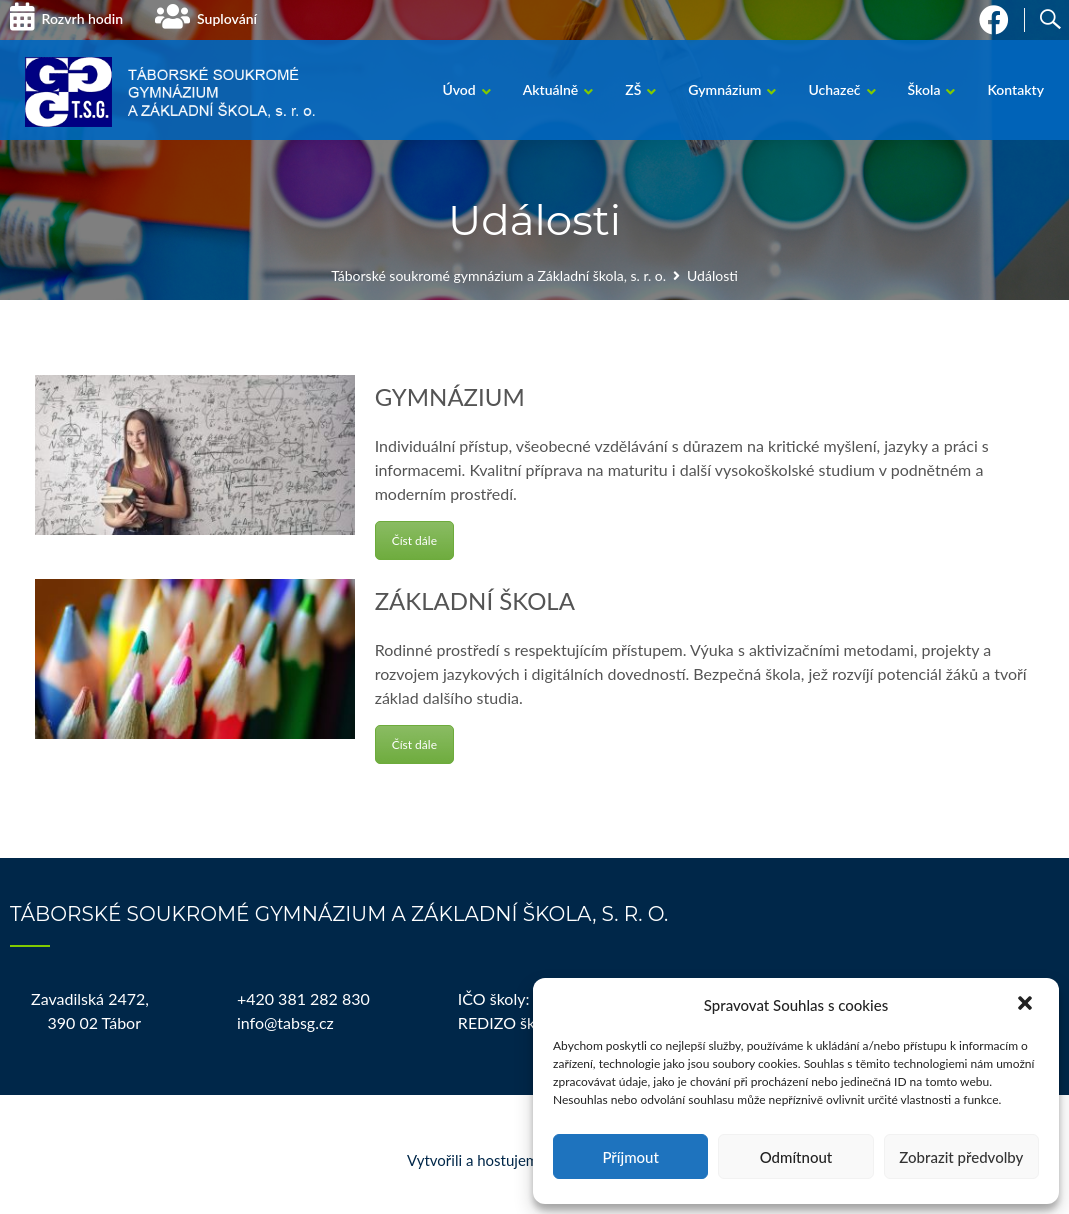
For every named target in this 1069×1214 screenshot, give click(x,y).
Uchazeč (834, 89)
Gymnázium (724, 89)
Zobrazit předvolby (961, 1157)
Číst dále (414, 540)
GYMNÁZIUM (450, 396)
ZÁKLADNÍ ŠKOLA (475, 600)
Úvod (458, 89)
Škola (924, 89)
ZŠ (633, 89)
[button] (1027, 1005)
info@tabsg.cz (285, 1022)
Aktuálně (551, 89)
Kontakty (1015, 89)
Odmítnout (796, 1157)
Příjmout (630, 1157)
